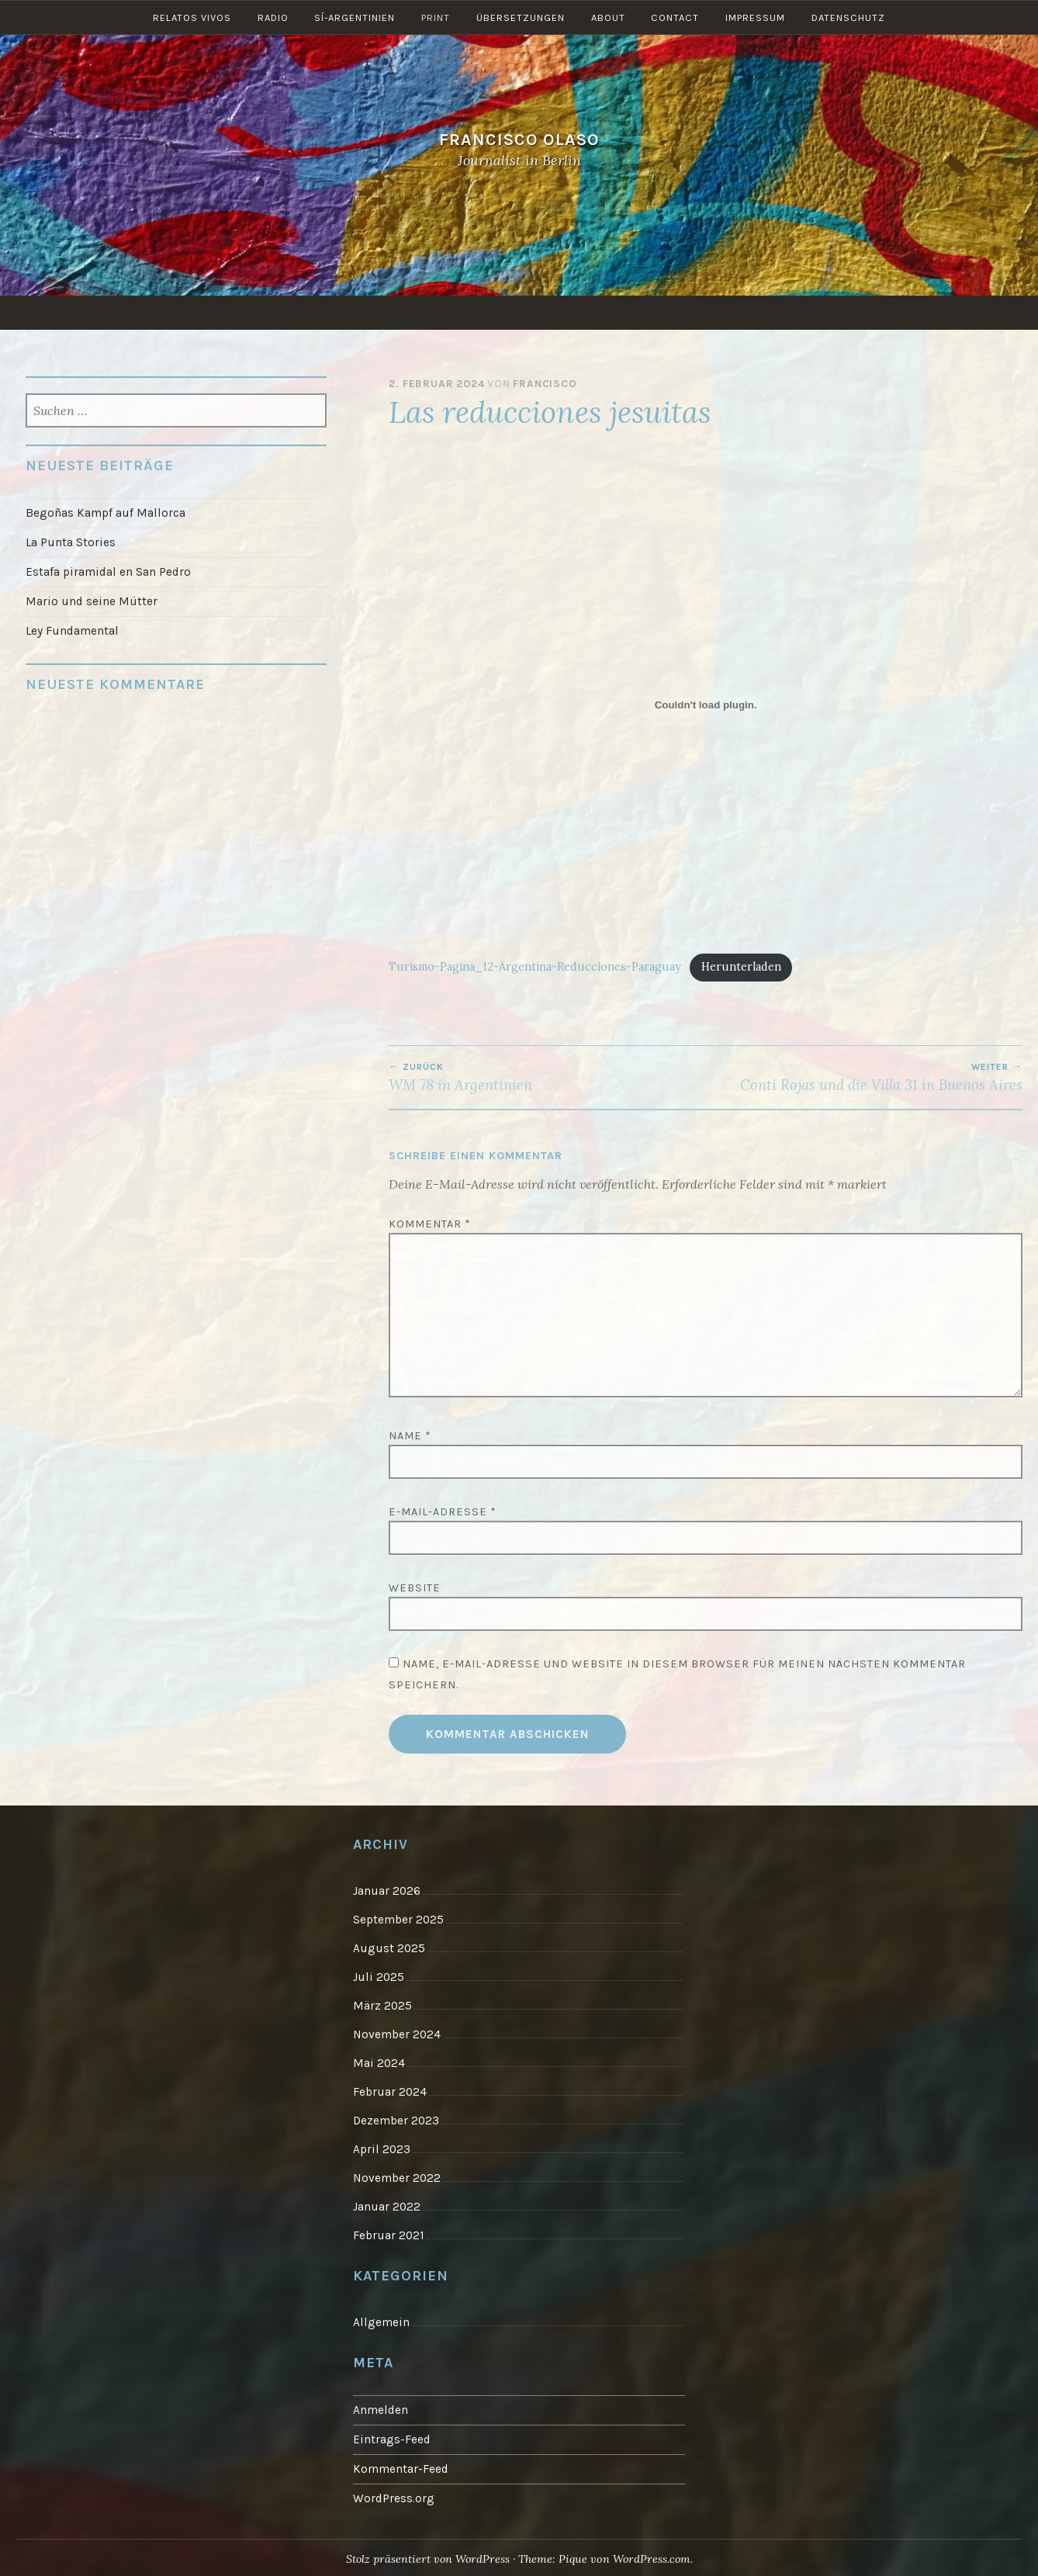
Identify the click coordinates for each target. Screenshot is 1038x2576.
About (608, 311)
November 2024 (397, 2034)
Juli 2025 (378, 1976)
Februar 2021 (388, 2234)
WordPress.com (652, 2556)
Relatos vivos (191, 311)
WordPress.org (393, 2495)
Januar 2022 (386, 2205)
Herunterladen (741, 967)
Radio (272, 311)
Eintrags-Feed (392, 2436)
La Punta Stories (71, 542)
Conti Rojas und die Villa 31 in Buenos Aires (864, 1077)
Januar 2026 (386, 1891)
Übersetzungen (520, 311)
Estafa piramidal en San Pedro (108, 572)
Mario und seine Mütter (91, 601)
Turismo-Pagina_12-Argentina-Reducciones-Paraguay (535, 967)
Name (410, 1435)
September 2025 (398, 1920)
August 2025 (389, 1948)
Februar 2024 (390, 2091)
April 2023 (381, 2148)
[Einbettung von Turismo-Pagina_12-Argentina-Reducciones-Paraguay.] (705, 704)
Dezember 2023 (396, 2119)
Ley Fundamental (72, 630)
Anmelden (380, 2408)
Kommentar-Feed (400, 2466)
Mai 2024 (379, 2062)
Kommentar (430, 1224)
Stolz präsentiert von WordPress (427, 2556)
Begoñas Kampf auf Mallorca (105, 513)
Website (415, 1587)
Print (435, 311)
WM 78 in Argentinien (547, 1077)
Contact (676, 311)
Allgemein (381, 2320)
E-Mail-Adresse (443, 1511)
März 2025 (382, 2005)
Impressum (756, 311)
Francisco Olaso (519, 139)
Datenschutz (849, 311)
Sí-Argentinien (354, 311)
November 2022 (397, 2176)
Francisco (544, 384)
